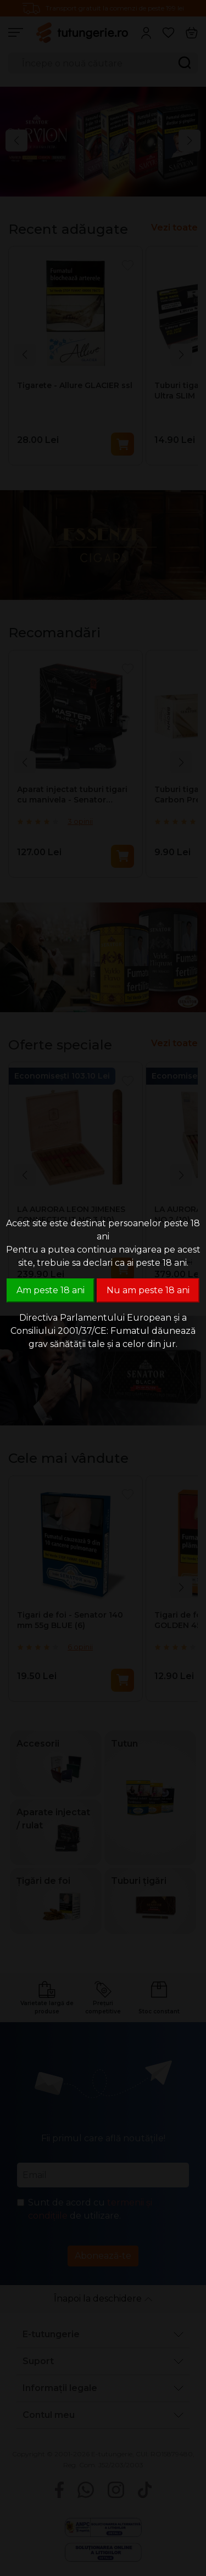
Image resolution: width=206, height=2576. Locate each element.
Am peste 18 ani (50, 1290)
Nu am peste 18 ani (148, 1290)
